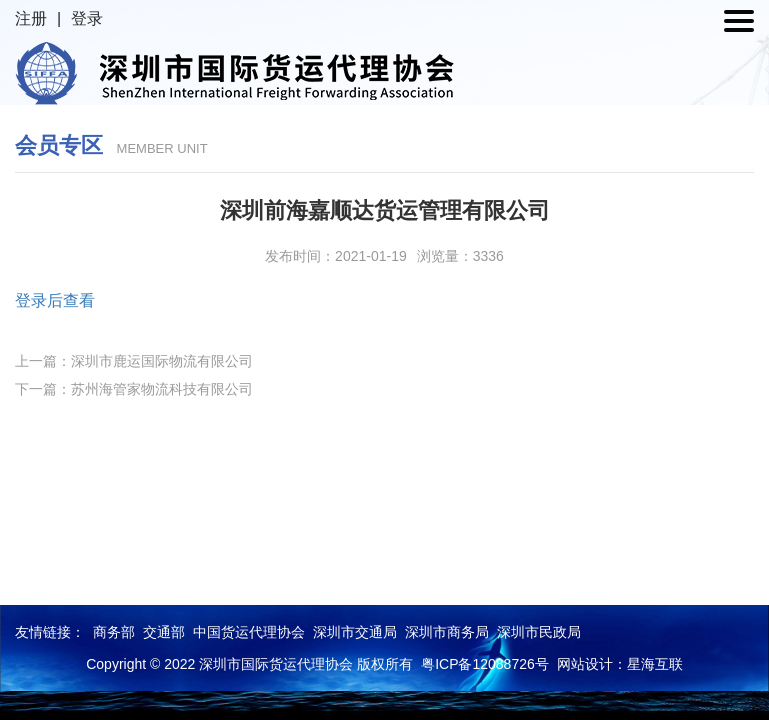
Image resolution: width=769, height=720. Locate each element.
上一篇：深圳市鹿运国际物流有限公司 (134, 361)
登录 (87, 18)
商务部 (114, 632)
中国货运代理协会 (249, 632)
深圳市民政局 (539, 632)
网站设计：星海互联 (620, 664)
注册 (31, 18)
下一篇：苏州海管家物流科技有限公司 (134, 389)
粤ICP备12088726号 (485, 664)
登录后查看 (55, 300)
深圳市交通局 (355, 632)
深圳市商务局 (447, 632)
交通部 (164, 632)
